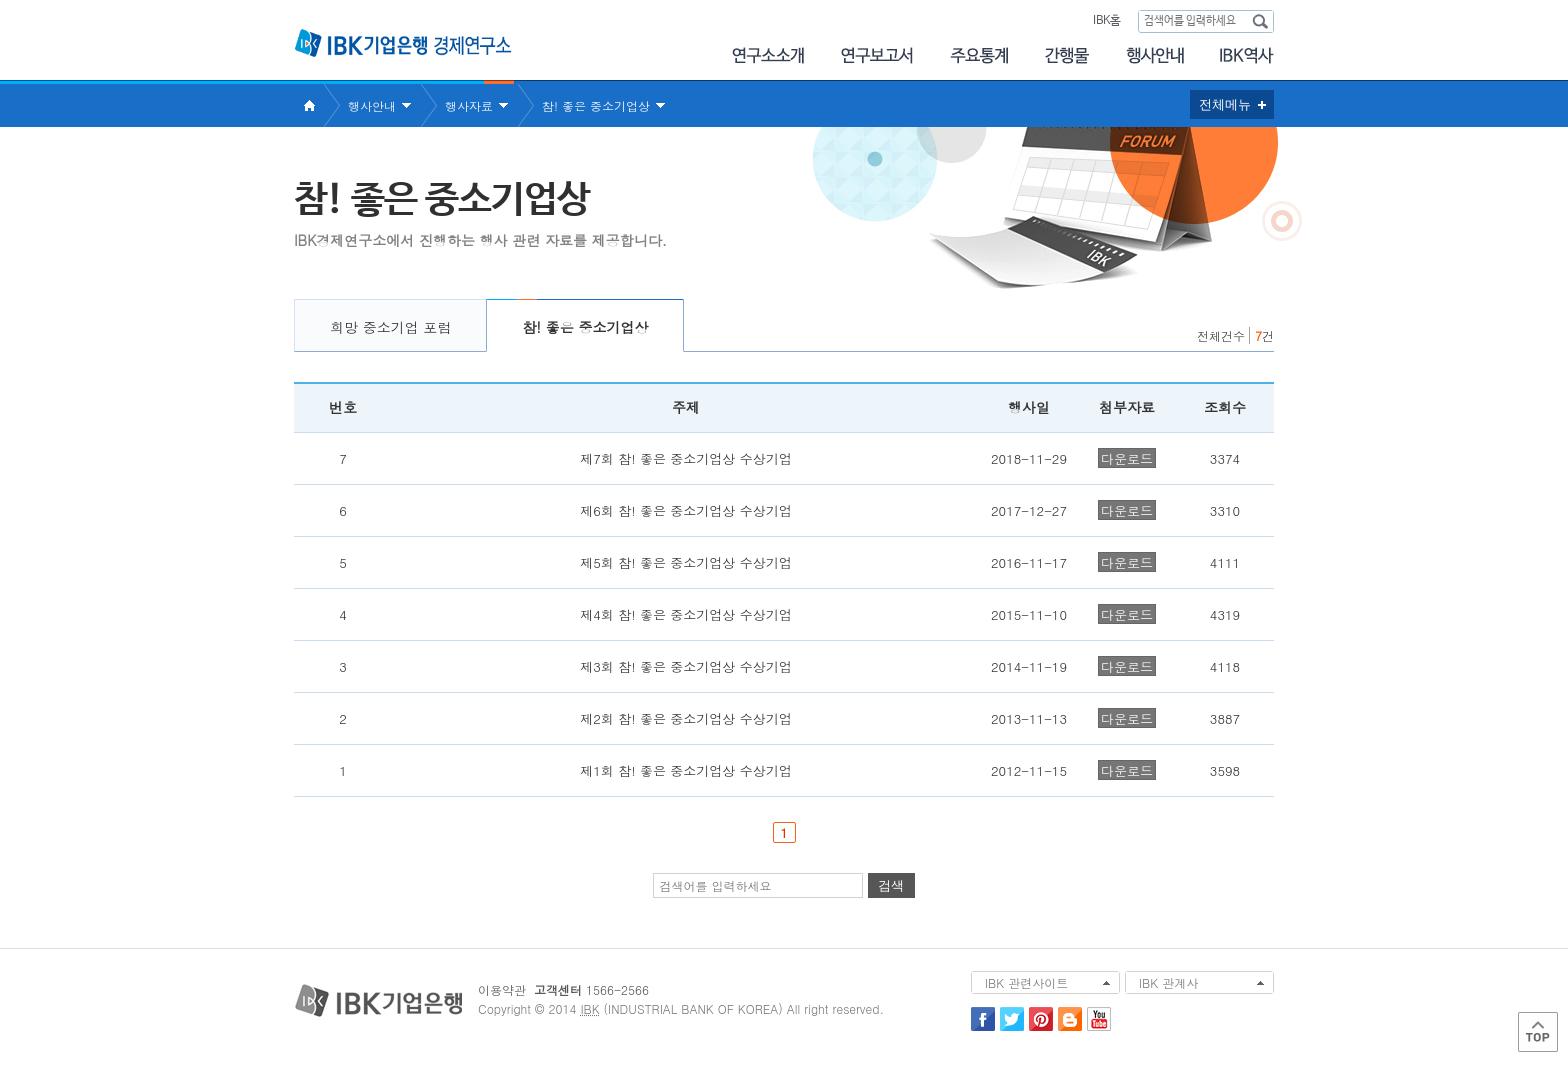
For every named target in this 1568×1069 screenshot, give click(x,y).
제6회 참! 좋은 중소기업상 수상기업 (685, 510)
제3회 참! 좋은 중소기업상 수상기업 (685, 666)
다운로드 (1127, 458)
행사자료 (469, 105)
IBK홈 (1106, 21)
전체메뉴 (1225, 104)
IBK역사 (1247, 55)
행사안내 (1155, 55)
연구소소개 (767, 55)
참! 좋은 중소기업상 (596, 105)
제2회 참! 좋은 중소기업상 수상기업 (685, 718)
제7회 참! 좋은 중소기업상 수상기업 (685, 458)
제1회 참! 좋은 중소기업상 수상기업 (685, 770)
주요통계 (979, 55)
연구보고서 (877, 55)
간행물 (1067, 55)
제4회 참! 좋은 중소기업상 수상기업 (685, 614)
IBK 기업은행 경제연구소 (403, 43)
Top (1538, 1032)
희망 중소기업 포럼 (390, 327)
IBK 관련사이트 (1026, 982)
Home (309, 105)
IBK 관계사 (1168, 982)
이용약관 (502, 989)
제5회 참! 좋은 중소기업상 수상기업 (685, 562)
